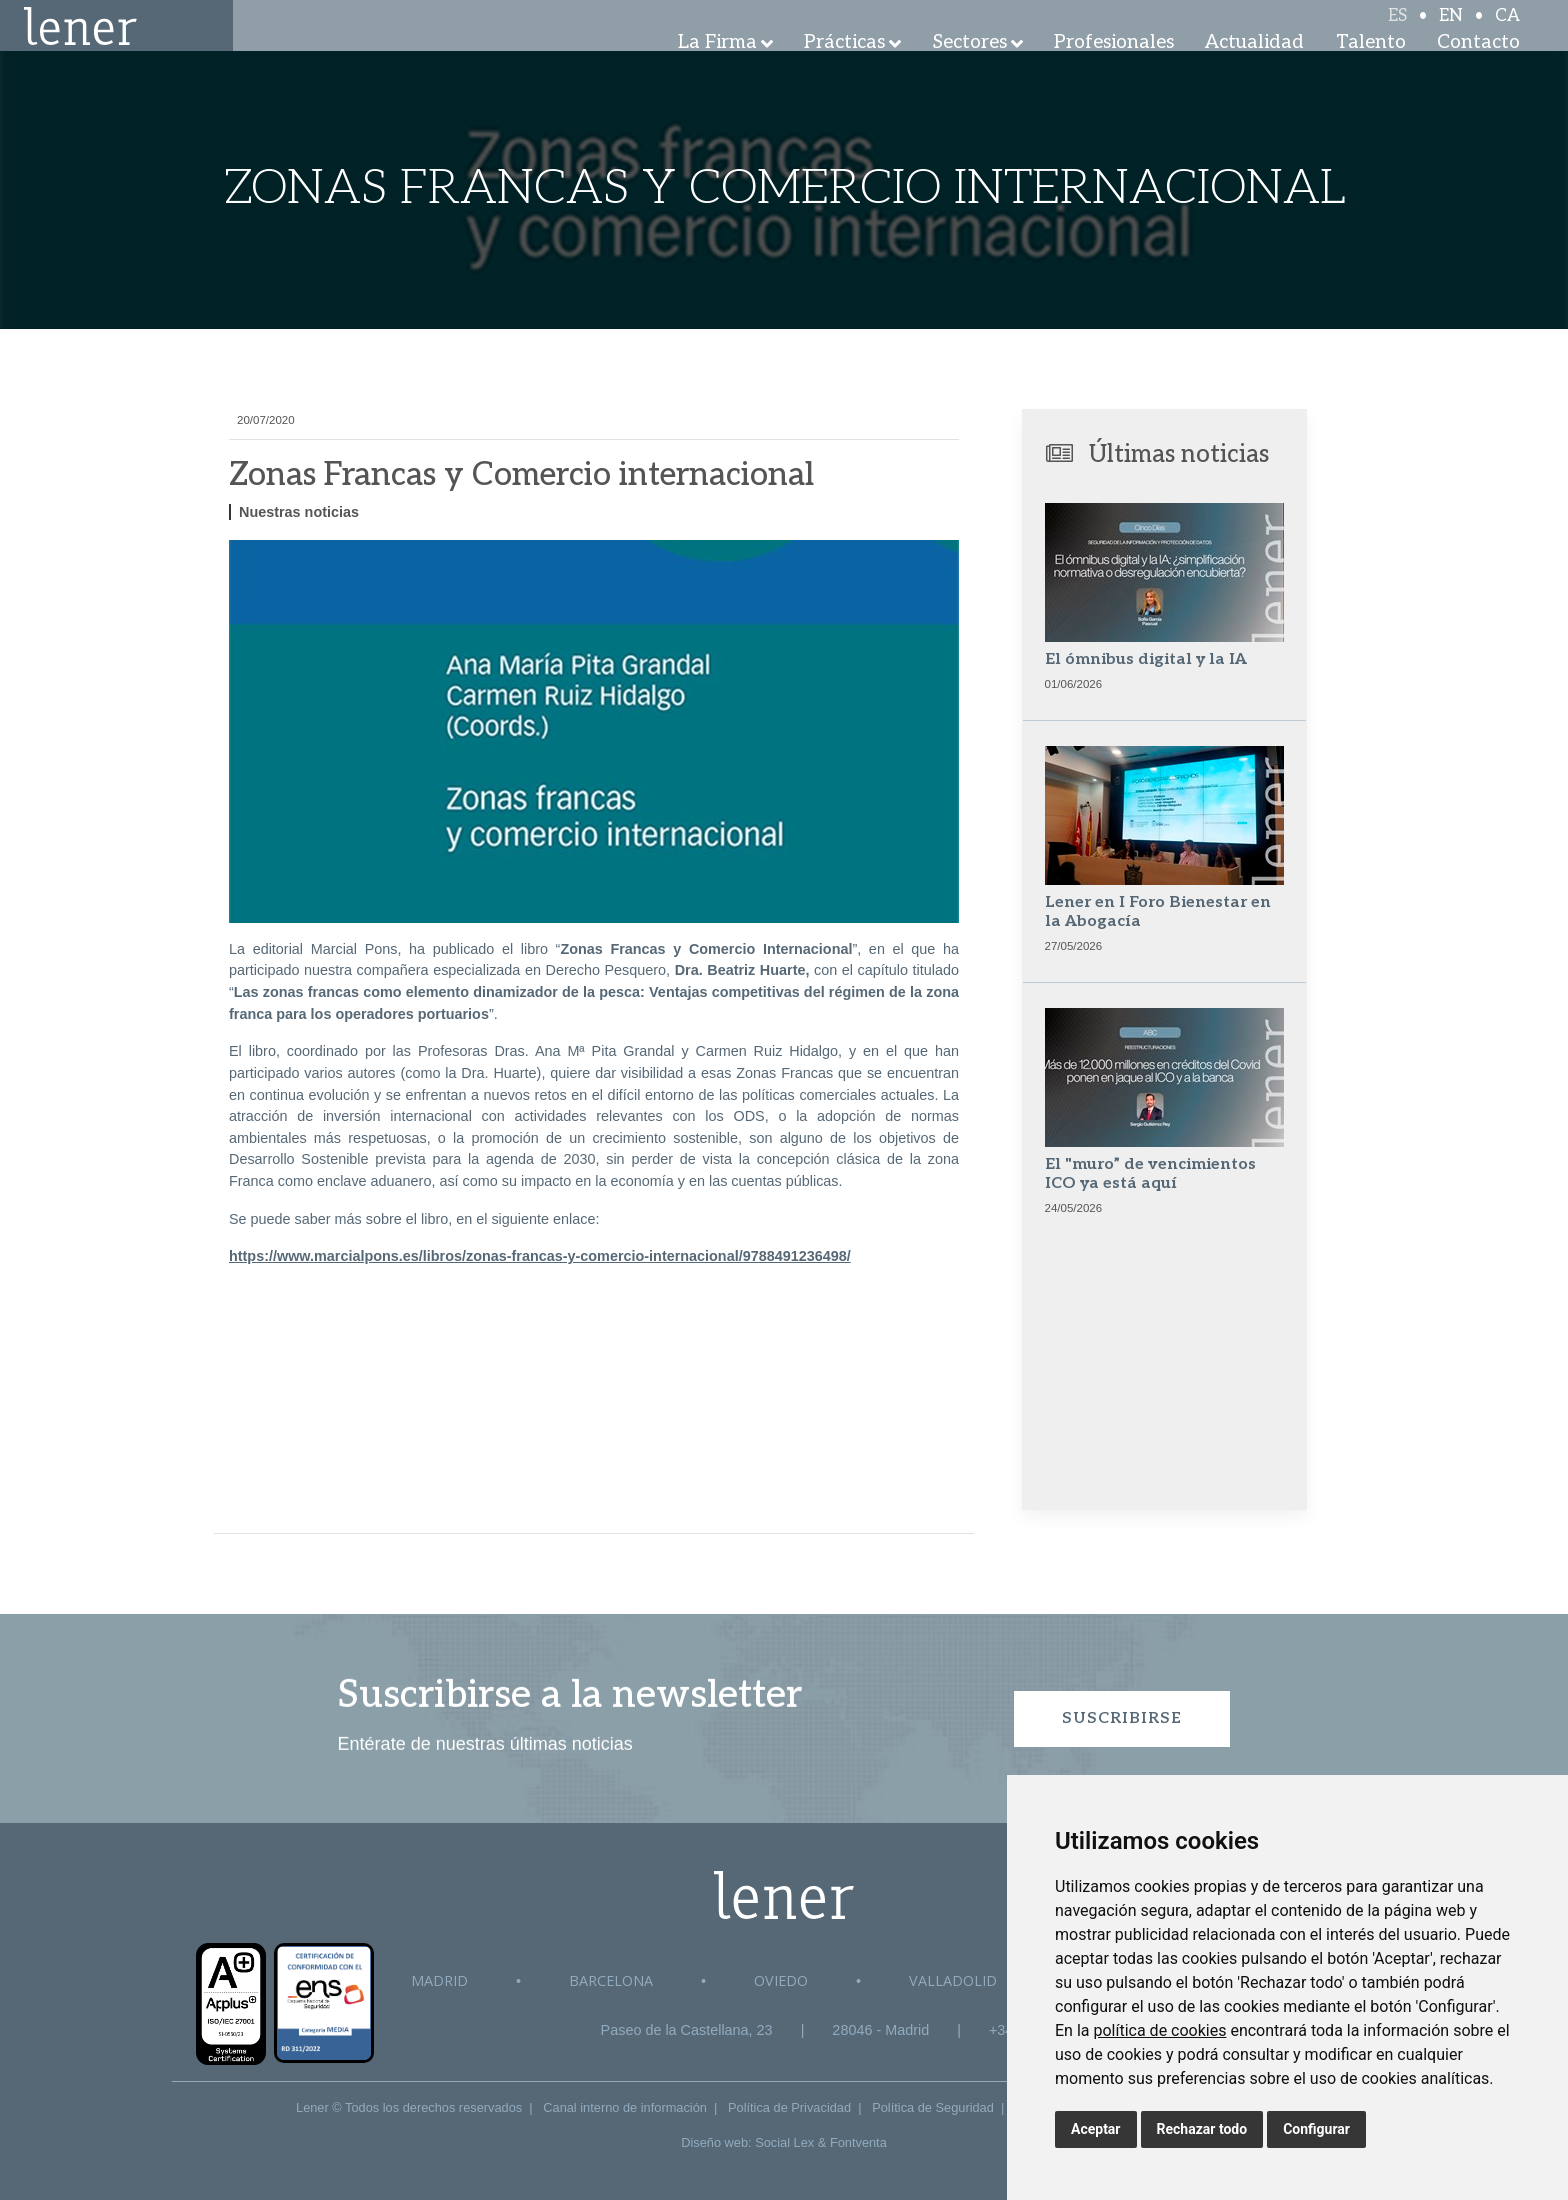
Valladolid (953, 1980)
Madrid (439, 1980)
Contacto (1478, 69)
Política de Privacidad (789, 2107)
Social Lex (784, 2142)
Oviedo (781, 1980)
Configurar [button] (1316, 2129)
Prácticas (844, 69)
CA (1507, 32)
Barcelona (611, 1980)
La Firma (717, 69)
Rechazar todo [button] (1202, 2129)
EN (1451, 32)
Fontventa (858, 2142)
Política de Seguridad (933, 2107)
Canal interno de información (625, 2107)
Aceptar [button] (1096, 2129)
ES (1397, 32)
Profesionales (1114, 69)
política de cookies (1159, 2030)
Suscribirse (1122, 1718)
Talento (1371, 69)
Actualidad (1254, 69)
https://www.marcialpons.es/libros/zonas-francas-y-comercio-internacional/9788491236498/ (540, 1256)
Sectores (970, 69)
